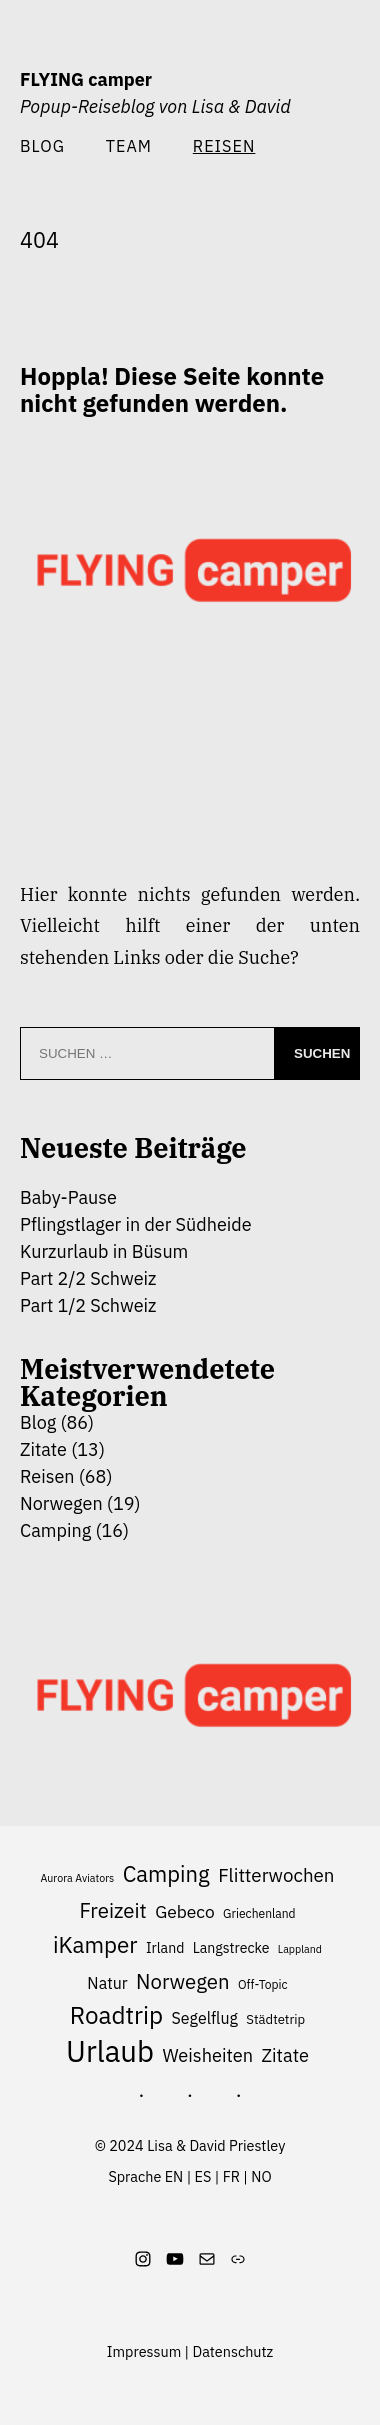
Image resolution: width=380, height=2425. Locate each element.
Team (129, 145)
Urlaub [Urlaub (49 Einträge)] (110, 2052)
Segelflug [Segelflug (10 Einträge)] (205, 2018)
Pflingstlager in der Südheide (136, 1224)
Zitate (43, 1449)
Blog (42, 145)
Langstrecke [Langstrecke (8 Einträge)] (231, 1948)
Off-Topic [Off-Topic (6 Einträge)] (263, 1984)
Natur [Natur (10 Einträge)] (107, 1983)
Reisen (47, 1476)
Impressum (144, 2351)
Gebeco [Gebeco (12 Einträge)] (185, 1911)
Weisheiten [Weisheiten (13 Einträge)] (207, 2055)
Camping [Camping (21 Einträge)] (166, 1873)
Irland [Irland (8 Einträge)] (165, 1948)
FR (231, 2176)
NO (261, 2176)
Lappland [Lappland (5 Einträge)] (300, 1949)
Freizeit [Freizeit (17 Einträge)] (112, 1910)
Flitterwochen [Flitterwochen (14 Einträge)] (276, 1875)
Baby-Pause (68, 1197)
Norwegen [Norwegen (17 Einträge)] (183, 1981)
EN (174, 2176)
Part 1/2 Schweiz (88, 1305)
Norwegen (61, 1503)
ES (203, 2176)
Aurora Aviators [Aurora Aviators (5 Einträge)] (77, 1878)
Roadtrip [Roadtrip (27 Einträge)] (116, 2015)
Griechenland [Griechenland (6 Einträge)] (259, 1913)
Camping (55, 1530)
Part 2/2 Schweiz (88, 1278)
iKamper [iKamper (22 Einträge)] (95, 1944)
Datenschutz (233, 2351)
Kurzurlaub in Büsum (104, 1251)
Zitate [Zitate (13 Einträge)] (285, 2055)
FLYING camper (86, 79)
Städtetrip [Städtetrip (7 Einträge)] (275, 2019)
